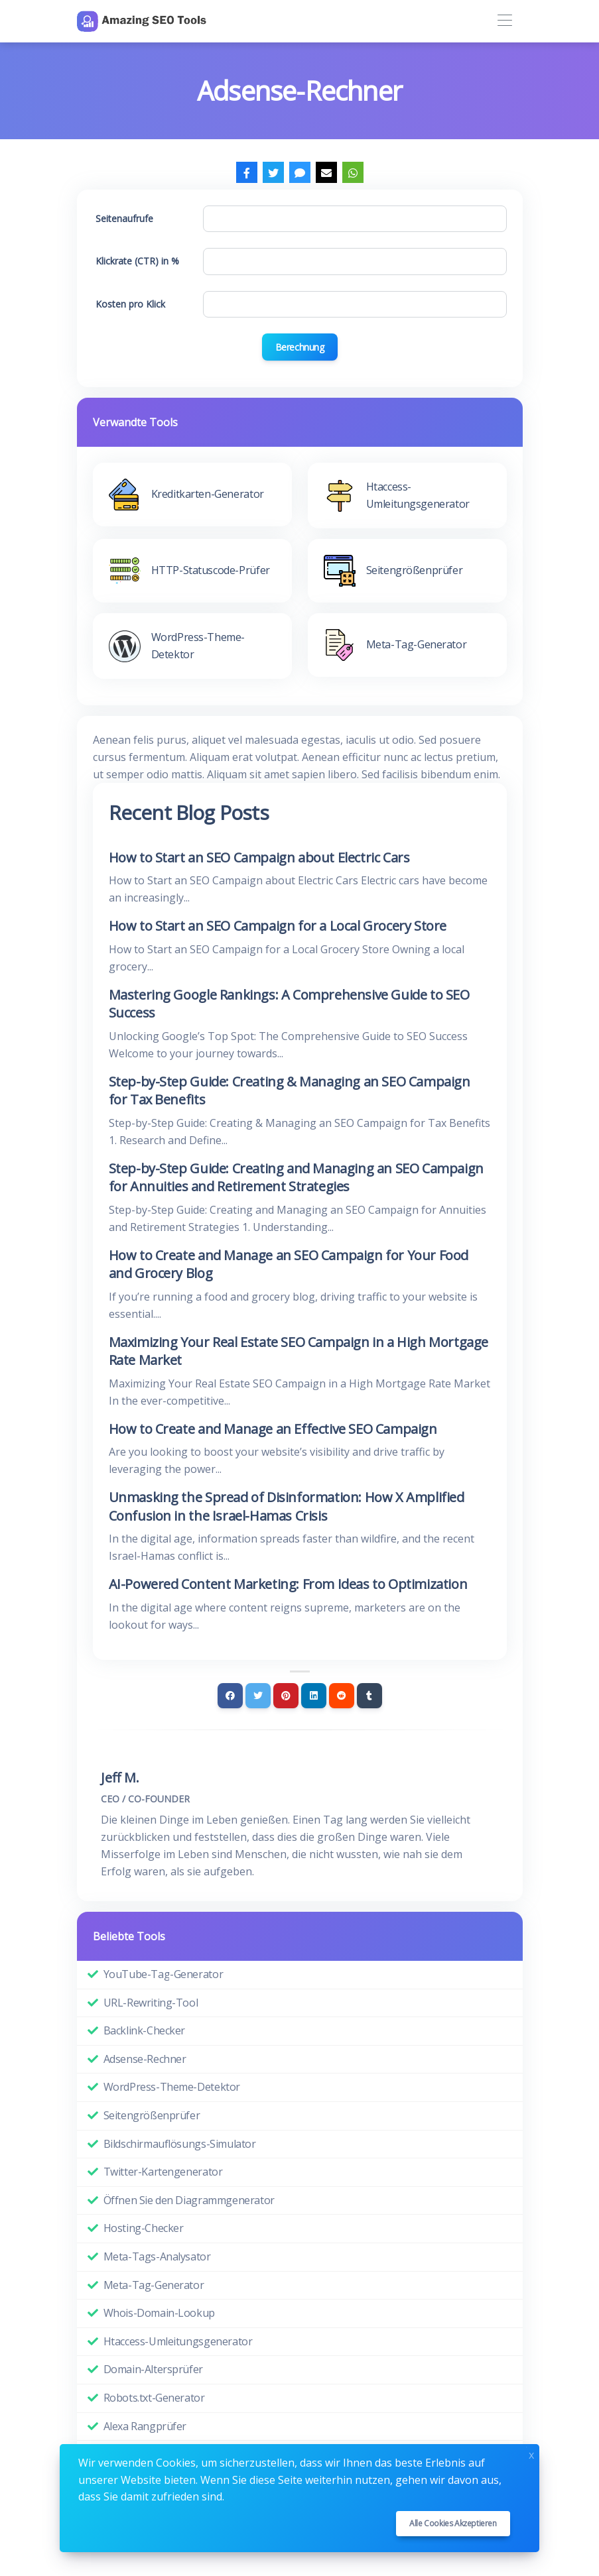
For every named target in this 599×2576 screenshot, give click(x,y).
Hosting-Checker (143, 2228)
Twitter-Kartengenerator (163, 2171)
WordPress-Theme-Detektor (171, 2086)
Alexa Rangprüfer (145, 2426)
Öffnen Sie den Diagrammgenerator (189, 2200)
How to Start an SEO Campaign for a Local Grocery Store (277, 926)
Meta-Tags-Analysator (157, 2256)
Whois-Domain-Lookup (159, 2313)
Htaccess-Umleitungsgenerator (178, 2341)
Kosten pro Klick (130, 304)
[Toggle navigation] (505, 21)
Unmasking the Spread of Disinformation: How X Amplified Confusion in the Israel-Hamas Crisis (286, 1506)
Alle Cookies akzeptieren (452, 2523)
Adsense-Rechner (144, 2059)
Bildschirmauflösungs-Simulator (179, 2144)
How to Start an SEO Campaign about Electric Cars (259, 857)
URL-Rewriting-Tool (150, 2002)
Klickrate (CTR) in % (137, 261)
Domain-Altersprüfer (153, 2369)
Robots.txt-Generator (154, 2397)
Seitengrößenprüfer (151, 2115)
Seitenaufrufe (124, 218)
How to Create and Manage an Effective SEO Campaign (273, 1429)
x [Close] (531, 2453)
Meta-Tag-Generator (153, 2285)
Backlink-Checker (144, 2030)
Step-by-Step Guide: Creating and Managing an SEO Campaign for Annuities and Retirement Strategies (296, 1177)
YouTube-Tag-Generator (163, 1974)
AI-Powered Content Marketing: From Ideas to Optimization (288, 1584)
